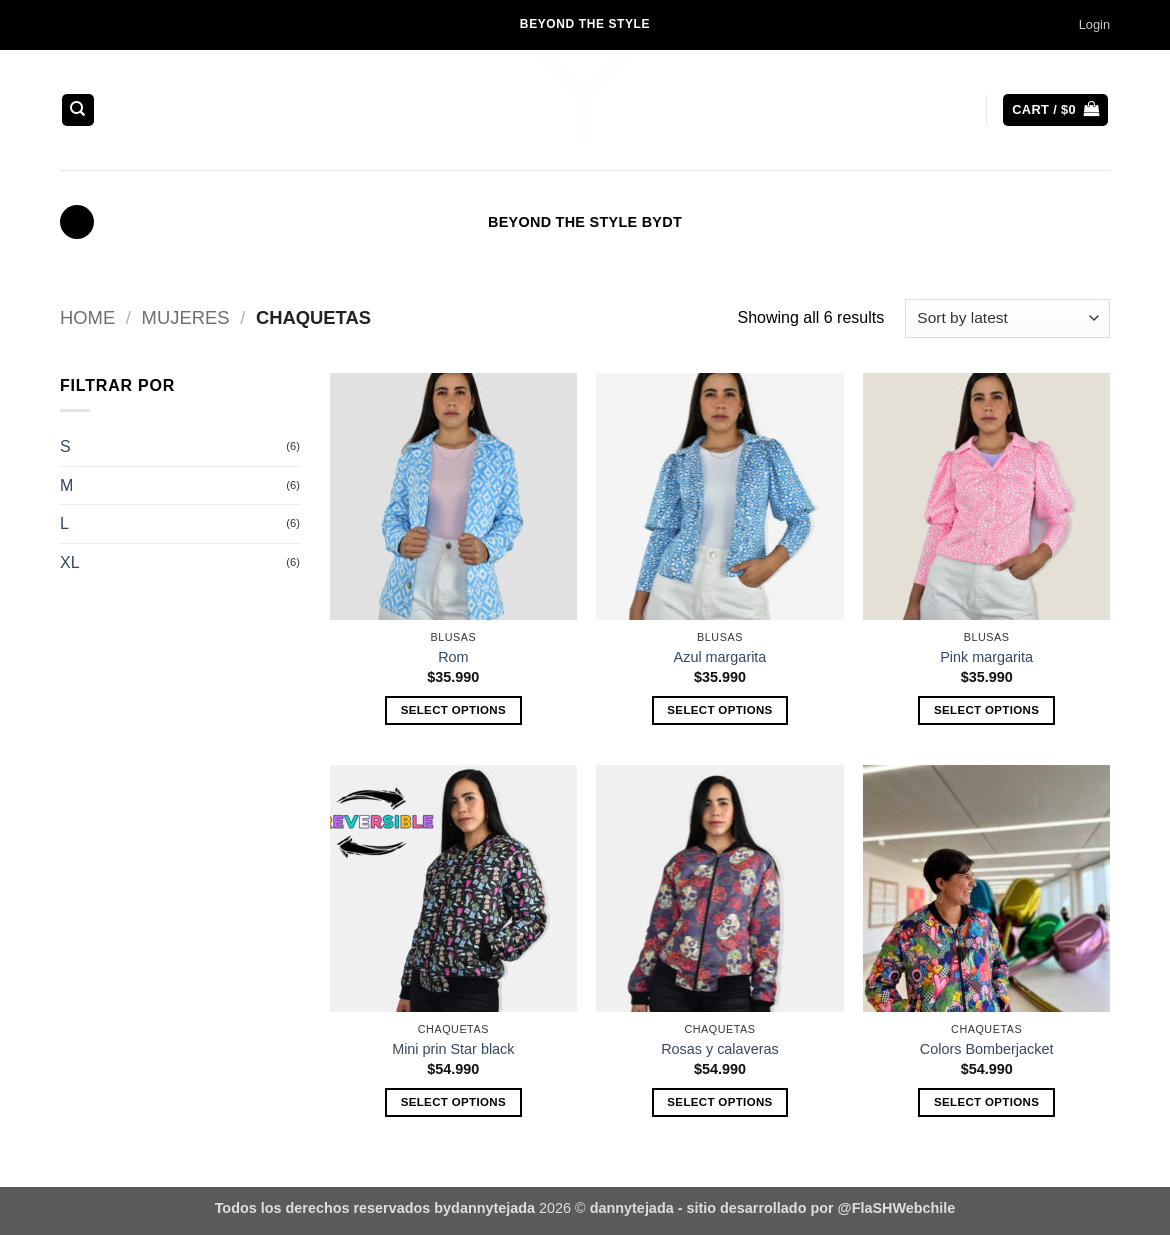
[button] (1094, 25)
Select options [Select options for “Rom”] (453, 710)
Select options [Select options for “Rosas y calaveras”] (719, 1102)
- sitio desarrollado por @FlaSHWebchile (815, 1208)
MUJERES (186, 317)
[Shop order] (1007, 318)
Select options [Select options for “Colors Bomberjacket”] (986, 1102)
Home (87, 317)
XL (70, 562)
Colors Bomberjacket (987, 1049)
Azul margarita (720, 657)
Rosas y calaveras (720, 1049)
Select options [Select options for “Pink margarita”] (986, 710)
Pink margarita (986, 657)
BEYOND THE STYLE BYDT (585, 222)
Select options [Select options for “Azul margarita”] (719, 710)
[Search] (78, 110)
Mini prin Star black (453, 1049)
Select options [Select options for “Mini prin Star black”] (453, 1102)
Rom (453, 657)
